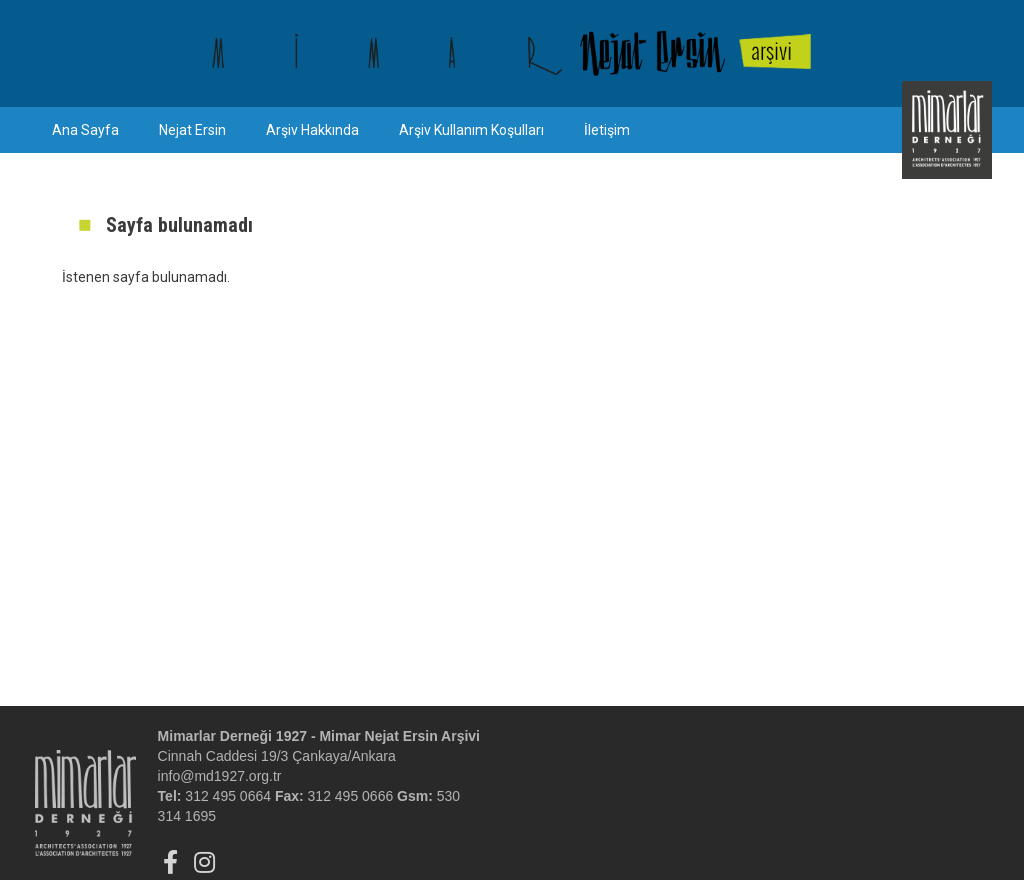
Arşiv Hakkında (312, 130)
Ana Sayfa (85, 130)
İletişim (607, 130)
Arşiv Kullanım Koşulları (471, 130)
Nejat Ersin (192, 130)
